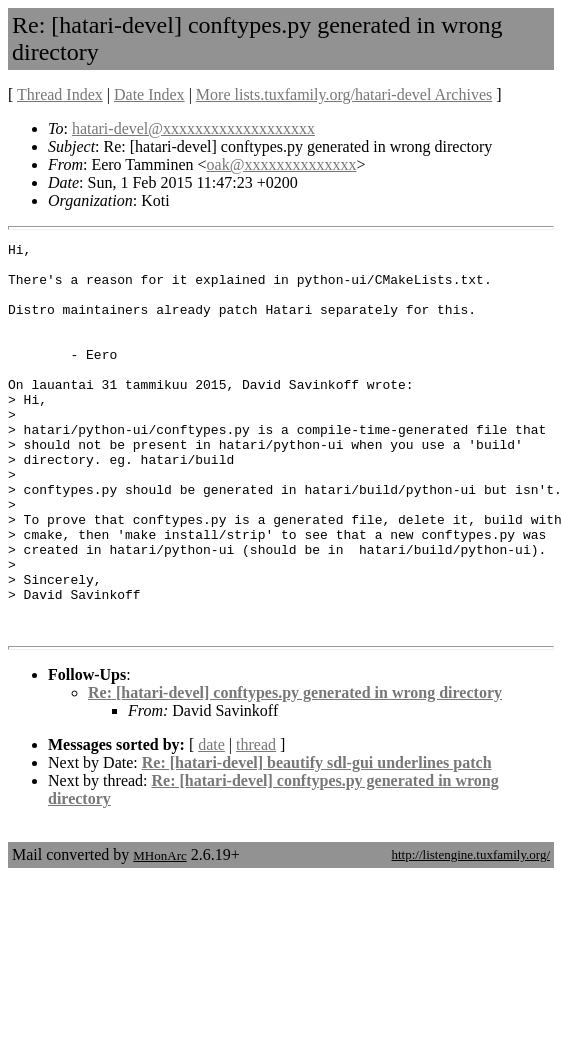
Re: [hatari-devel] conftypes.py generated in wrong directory (295, 770)
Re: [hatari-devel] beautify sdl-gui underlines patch (317, 840)
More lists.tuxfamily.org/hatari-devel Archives (344, 94)
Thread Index (60, 94)
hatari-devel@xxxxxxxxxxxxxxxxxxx (193, 128)
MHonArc (159, 933)
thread (256, 822)
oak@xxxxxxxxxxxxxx (282, 164)
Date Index (149, 94)
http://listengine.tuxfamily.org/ (470, 932)
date (211, 822)
